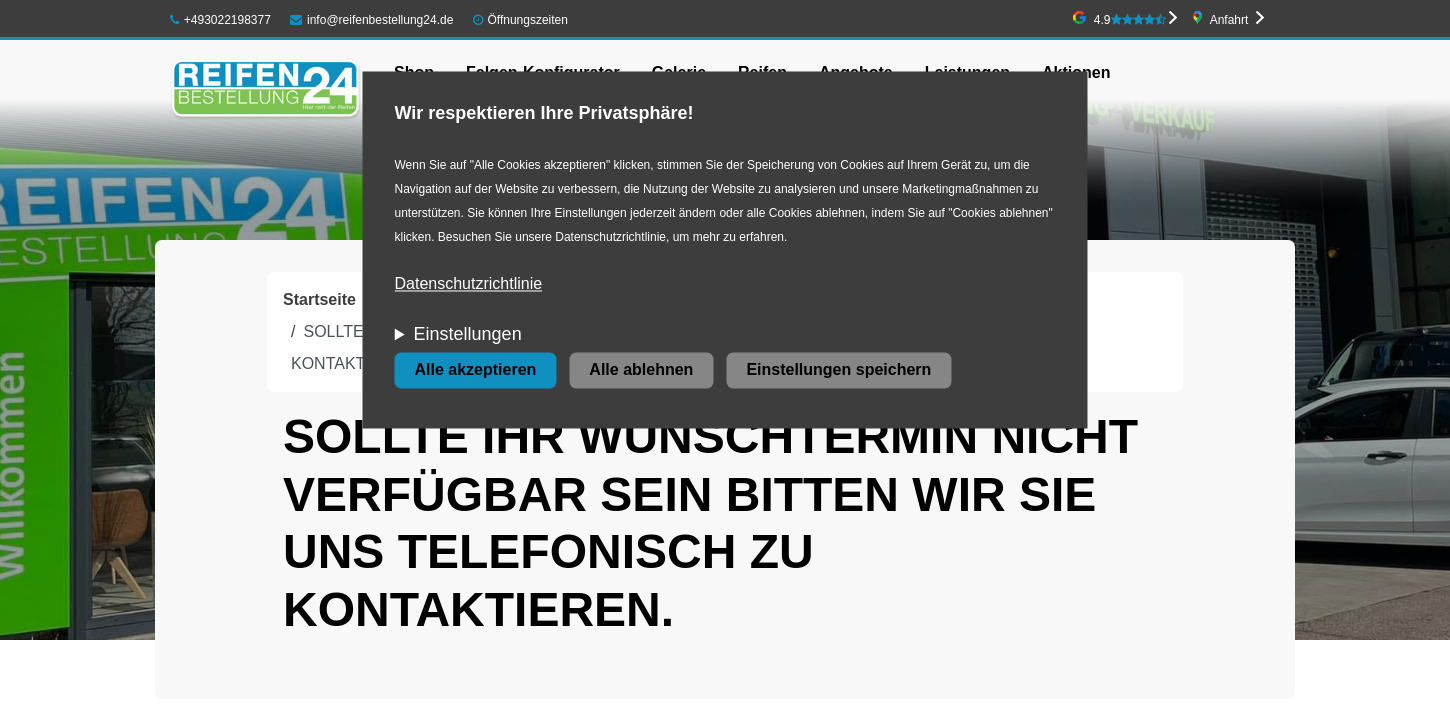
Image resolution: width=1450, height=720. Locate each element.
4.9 (1130, 20)
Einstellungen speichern (838, 370)
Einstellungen (468, 335)
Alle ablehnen (641, 370)
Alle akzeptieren (476, 370)
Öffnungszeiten (527, 20)
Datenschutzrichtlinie (469, 284)
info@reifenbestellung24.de (371, 20)
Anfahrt (1229, 20)
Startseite (319, 299)
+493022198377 (220, 20)
